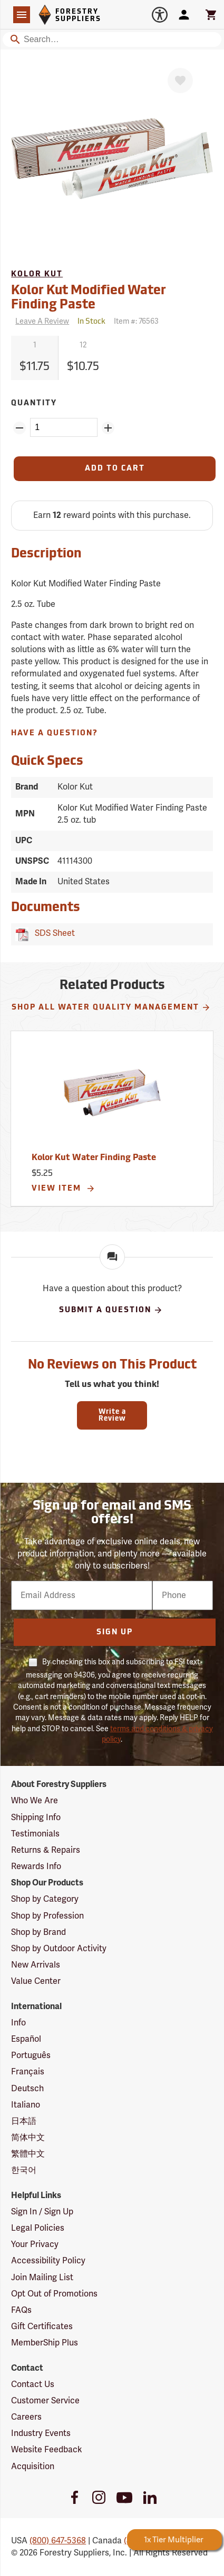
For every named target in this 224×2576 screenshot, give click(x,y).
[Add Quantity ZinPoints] (108, 428)
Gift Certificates (42, 2326)
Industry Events (41, 2433)
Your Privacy (35, 2244)
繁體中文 (28, 2154)
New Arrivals (35, 1965)
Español (26, 2039)
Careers (26, 2417)
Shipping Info (36, 1817)
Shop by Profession (47, 1916)
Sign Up (114, 1632)
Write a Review (112, 1415)
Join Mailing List (42, 2277)
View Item (63, 1188)
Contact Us (32, 2384)
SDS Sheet (53, 933)
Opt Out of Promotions (54, 2294)
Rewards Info (36, 1866)
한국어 (23, 2170)
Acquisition (32, 2466)
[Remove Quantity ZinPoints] (19, 428)
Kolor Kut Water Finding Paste (94, 1158)
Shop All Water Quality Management (111, 1007)
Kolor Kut (37, 274)
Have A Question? (54, 733)
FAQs (21, 2310)
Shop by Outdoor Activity (58, 1948)
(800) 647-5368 (58, 2540)
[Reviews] (40, 321)
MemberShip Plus (44, 2343)
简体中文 (28, 2137)
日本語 (23, 2121)
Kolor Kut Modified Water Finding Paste (88, 298)
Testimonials (35, 1834)
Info (18, 2023)
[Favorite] (180, 80)
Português (31, 2055)
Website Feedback (46, 2449)
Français (27, 2071)
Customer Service (45, 2400)
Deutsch (27, 2088)
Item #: (136, 321)
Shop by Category (45, 1899)
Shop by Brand (38, 1932)
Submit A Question (111, 1310)
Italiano (25, 2105)
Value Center (36, 1981)
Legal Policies (37, 2228)
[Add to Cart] (115, 468)
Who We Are (34, 1800)
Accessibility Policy (48, 2260)
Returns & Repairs (45, 1850)
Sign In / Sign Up (42, 2211)
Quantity (34, 403)
